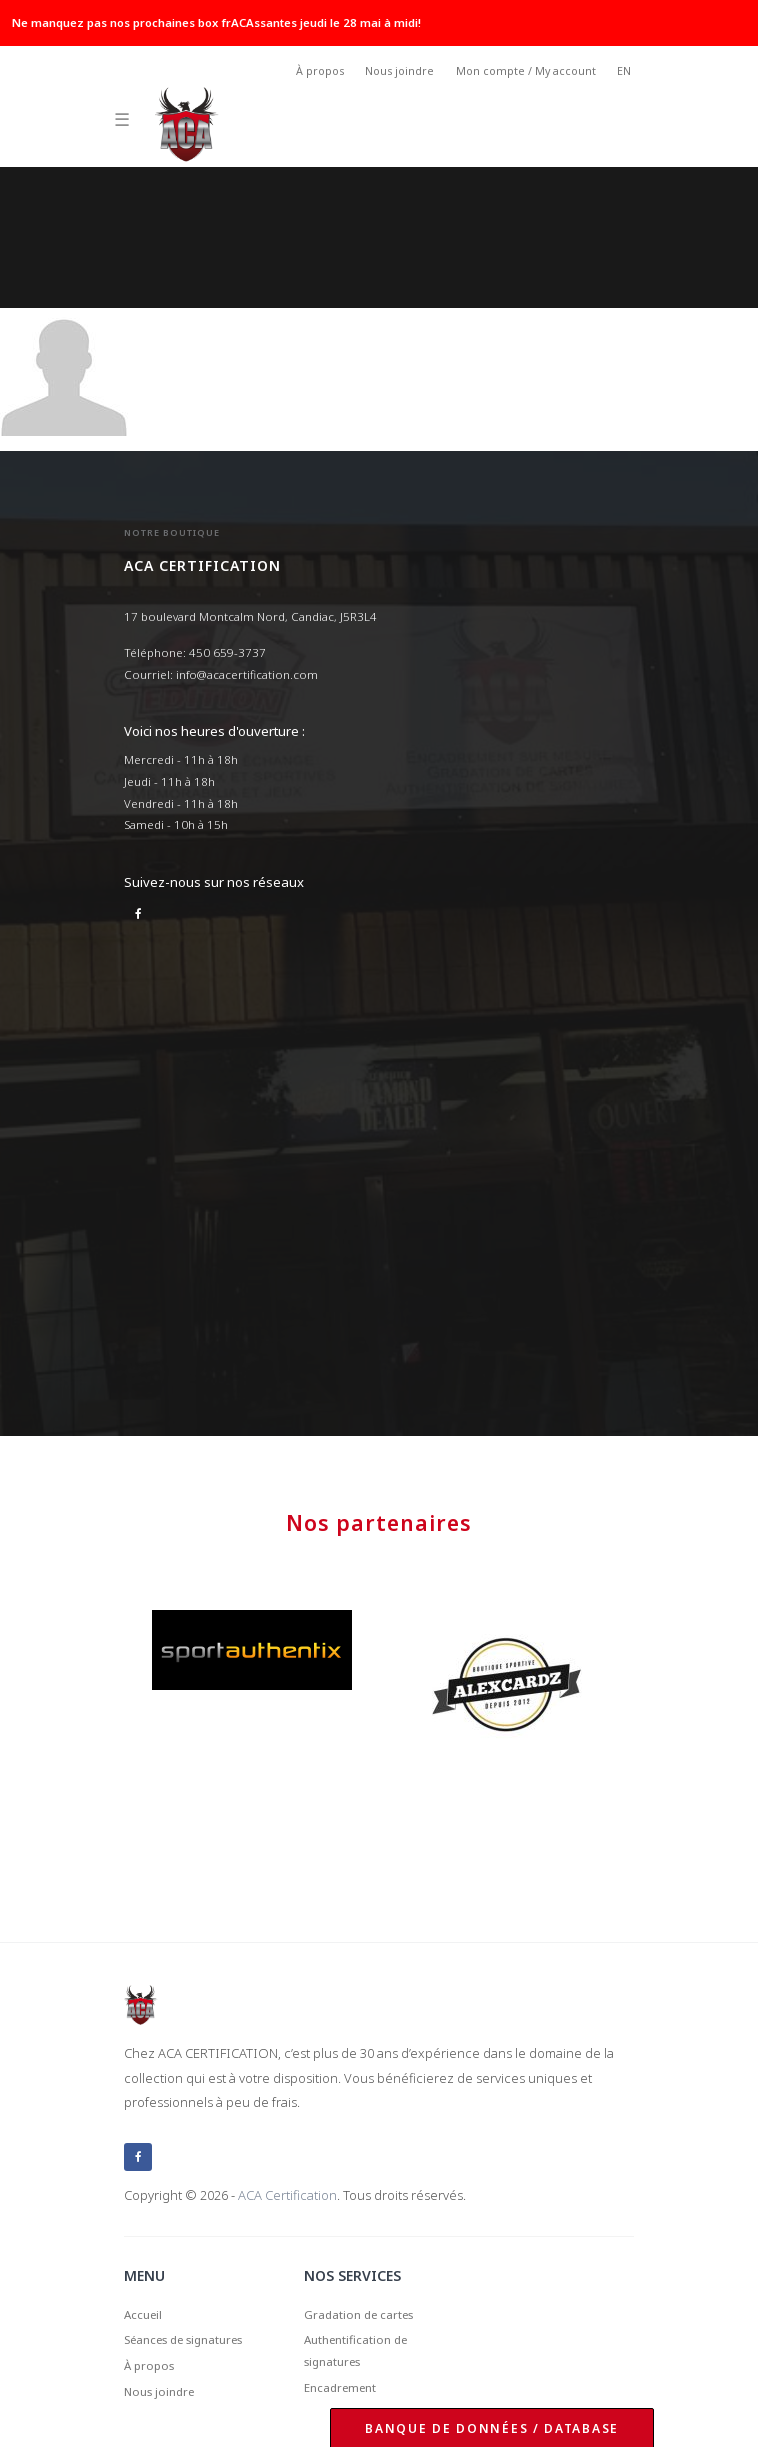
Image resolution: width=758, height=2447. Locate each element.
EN (624, 71)
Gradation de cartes (358, 2314)
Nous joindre (399, 71)
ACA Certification (287, 2195)
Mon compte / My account (526, 71)
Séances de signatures (183, 2339)
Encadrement (340, 2387)
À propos (320, 71)
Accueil (143, 2314)
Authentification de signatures (355, 2350)
